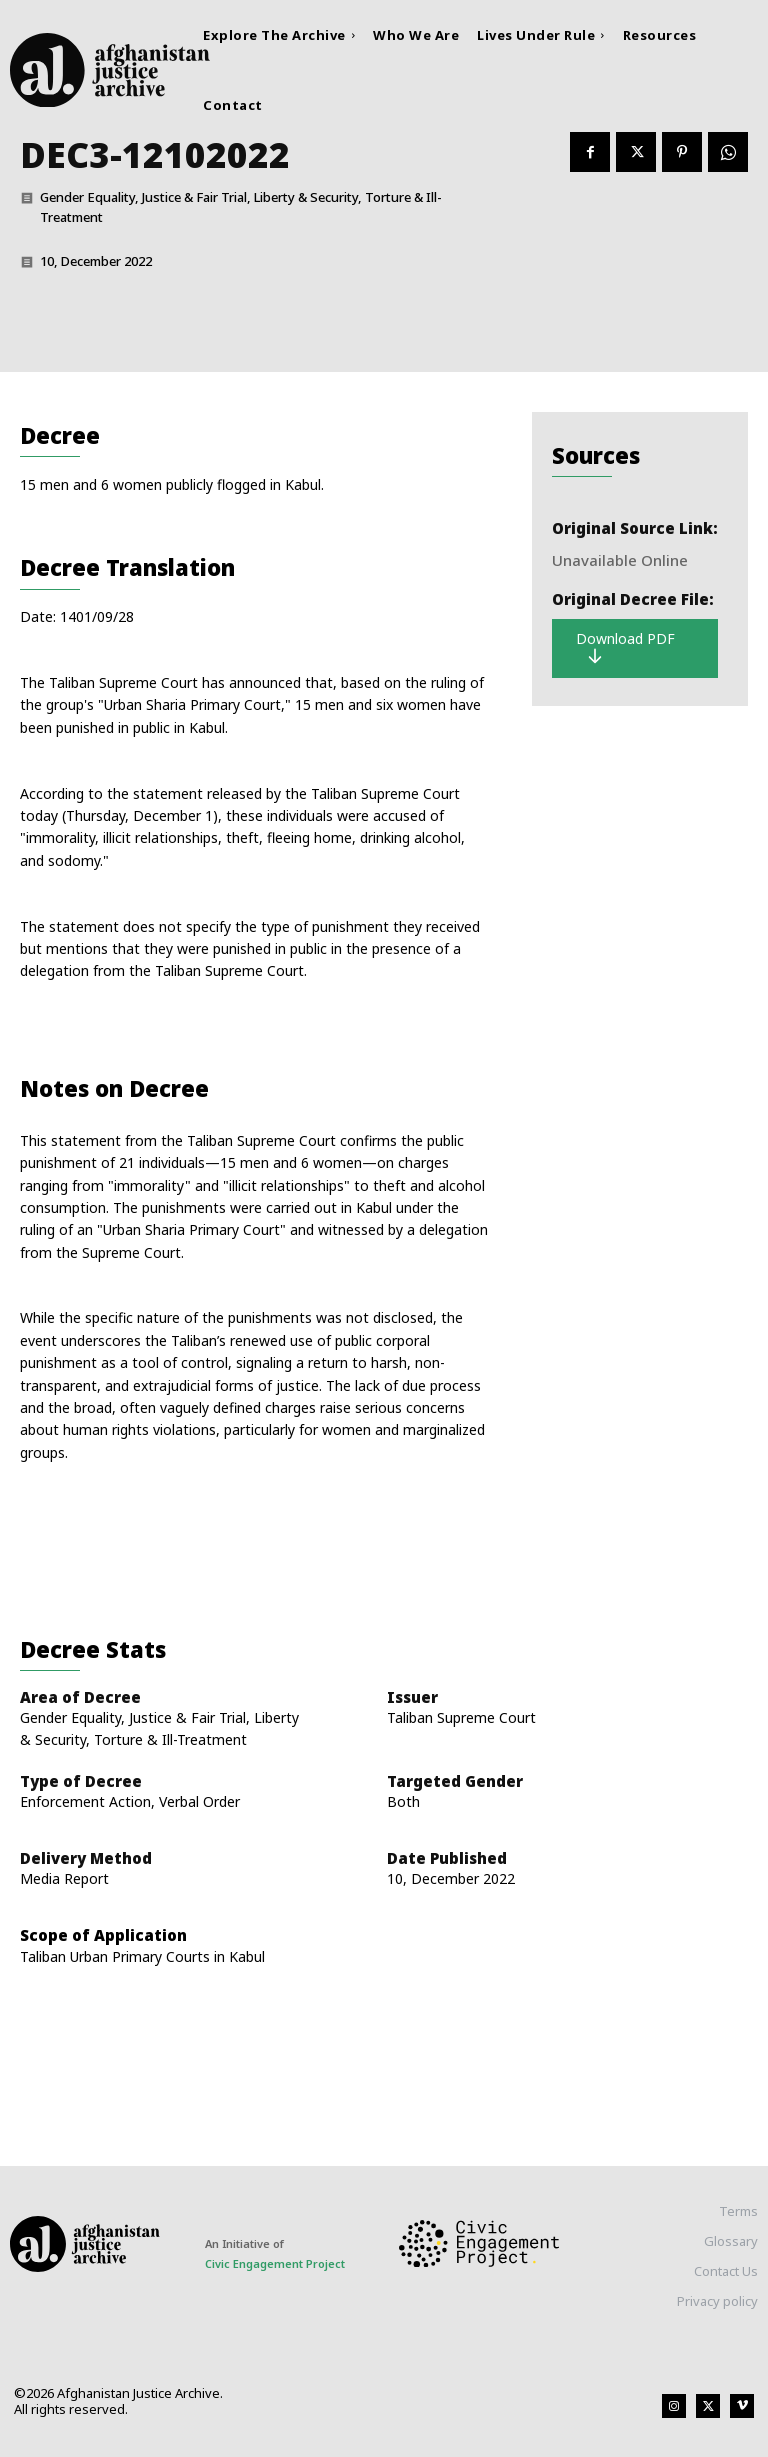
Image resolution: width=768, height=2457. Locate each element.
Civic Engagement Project (275, 2263)
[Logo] (103, 70)
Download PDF (625, 647)
